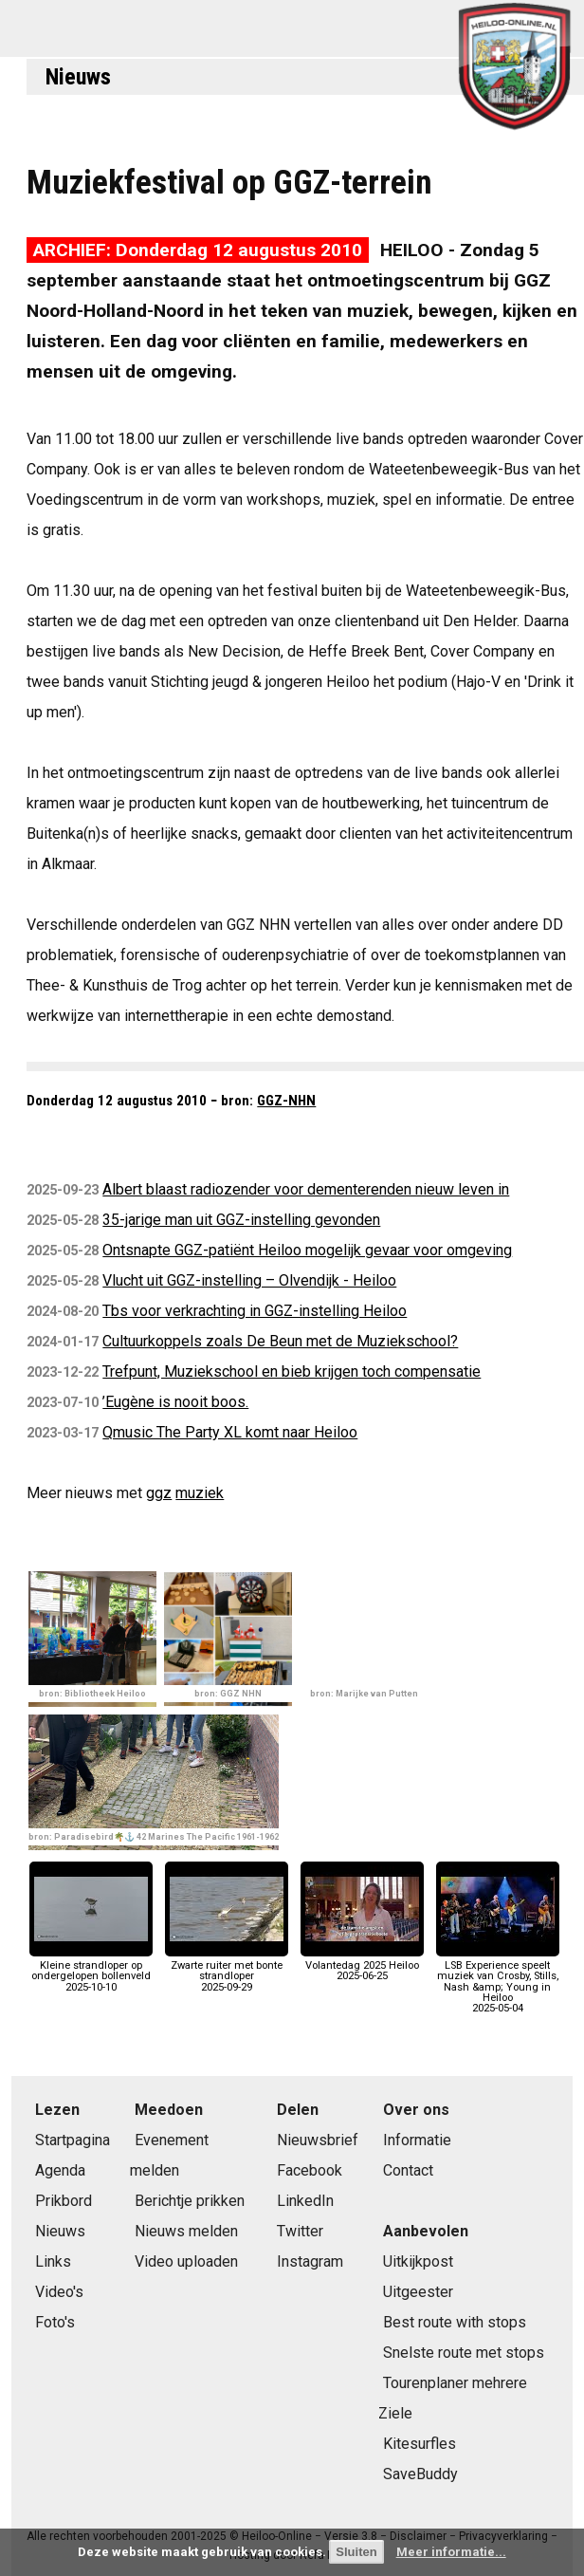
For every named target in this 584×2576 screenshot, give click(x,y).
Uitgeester (418, 2292)
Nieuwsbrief (317, 2140)
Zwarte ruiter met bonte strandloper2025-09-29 (226, 1971)
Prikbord (63, 2201)
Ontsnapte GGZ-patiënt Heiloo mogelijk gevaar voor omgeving (307, 1250)
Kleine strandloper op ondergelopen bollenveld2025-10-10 (91, 1971)
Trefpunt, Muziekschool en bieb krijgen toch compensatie (291, 1371)
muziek (199, 1493)
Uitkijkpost (418, 2261)
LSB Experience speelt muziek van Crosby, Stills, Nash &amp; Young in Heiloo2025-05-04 (497, 1981)
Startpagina (72, 2140)
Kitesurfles (419, 2444)
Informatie (417, 2140)
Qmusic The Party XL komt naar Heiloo (229, 1432)
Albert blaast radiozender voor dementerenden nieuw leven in (305, 1189)
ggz (159, 1493)
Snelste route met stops (463, 2353)
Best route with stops (454, 2322)
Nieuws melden (186, 2231)
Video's (59, 2292)
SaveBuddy (420, 2474)
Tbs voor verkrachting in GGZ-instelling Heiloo (254, 1311)
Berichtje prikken (190, 2201)
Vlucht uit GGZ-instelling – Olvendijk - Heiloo (249, 1280)
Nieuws (78, 77)
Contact (408, 2170)
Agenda (60, 2170)
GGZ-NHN (286, 1100)
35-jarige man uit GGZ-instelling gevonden (241, 1220)
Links (53, 2261)
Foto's (55, 2322)
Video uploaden (186, 2261)
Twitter (300, 2231)
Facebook (309, 2170)
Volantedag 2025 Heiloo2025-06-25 (362, 1965)
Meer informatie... (451, 2552)
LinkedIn (305, 2201)
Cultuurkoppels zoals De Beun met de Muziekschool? (280, 1341)
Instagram (310, 2261)
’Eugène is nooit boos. (175, 1402)
